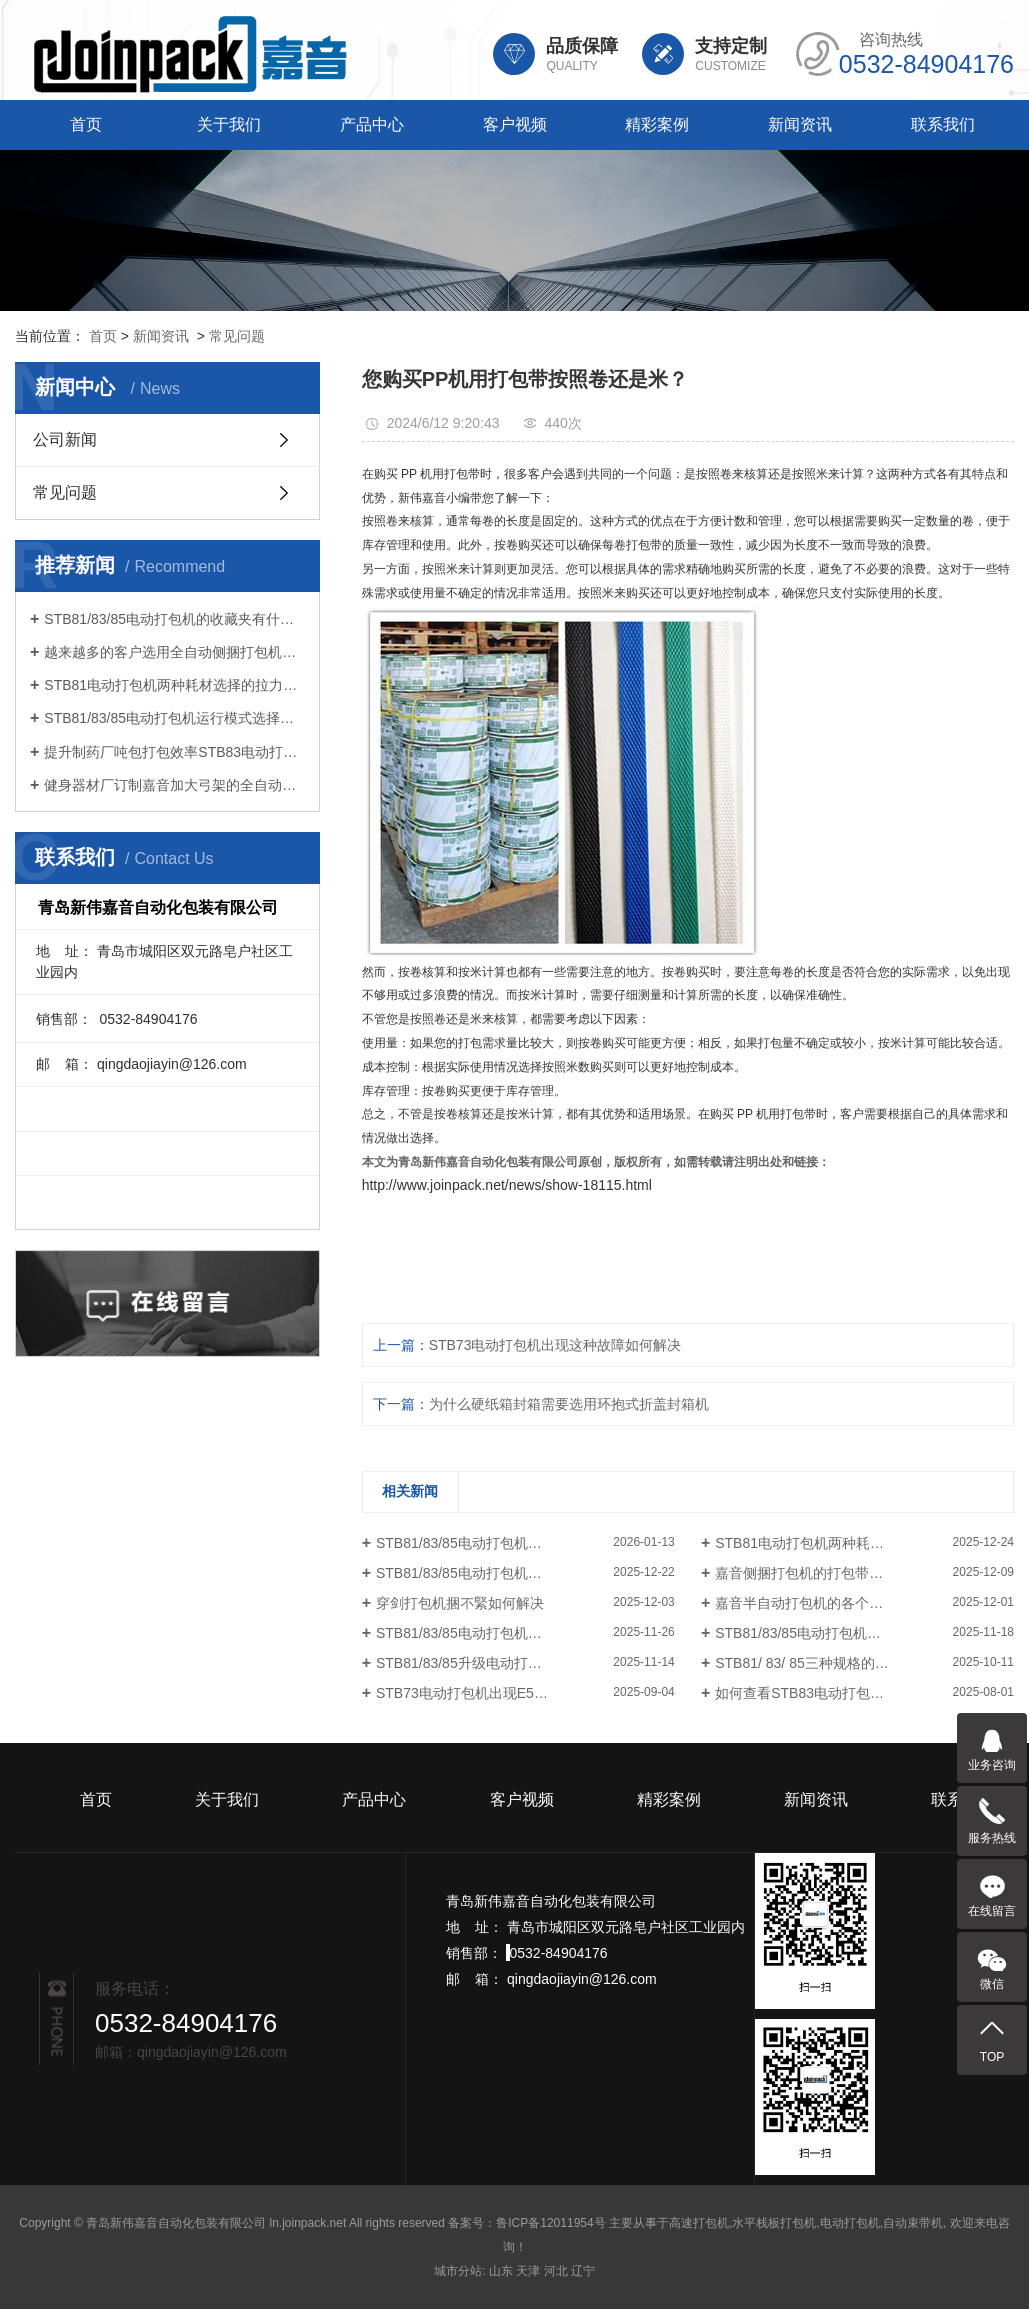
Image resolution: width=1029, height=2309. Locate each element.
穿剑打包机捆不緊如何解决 (460, 1603)
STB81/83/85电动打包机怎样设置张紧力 (501, 1633)
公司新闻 (65, 439)
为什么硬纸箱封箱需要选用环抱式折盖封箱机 (569, 1404)
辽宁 (583, 2271)
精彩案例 (657, 124)
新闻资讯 (800, 124)
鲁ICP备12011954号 (550, 2223)
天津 (528, 2271)
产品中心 (372, 124)
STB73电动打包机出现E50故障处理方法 (501, 1693)
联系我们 (943, 124)
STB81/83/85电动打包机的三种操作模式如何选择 (864, 1633)
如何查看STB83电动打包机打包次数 (827, 1693)
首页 (86, 124)
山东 (501, 2271)
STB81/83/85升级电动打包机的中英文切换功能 (522, 1663)
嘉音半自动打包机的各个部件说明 (820, 1603)
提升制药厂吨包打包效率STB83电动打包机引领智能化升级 (174, 752)
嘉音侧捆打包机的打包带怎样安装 (820, 1573)
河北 (556, 2271)
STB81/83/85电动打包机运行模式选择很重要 (174, 718)
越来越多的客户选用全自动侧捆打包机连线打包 (174, 652)
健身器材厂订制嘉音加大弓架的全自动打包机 (174, 785)
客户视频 (515, 124)
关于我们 (229, 124)
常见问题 (237, 336)
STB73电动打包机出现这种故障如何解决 (555, 1345)
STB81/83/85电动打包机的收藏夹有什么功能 (174, 619)
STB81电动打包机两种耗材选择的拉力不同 (174, 685)
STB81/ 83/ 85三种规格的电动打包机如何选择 (858, 1663)
